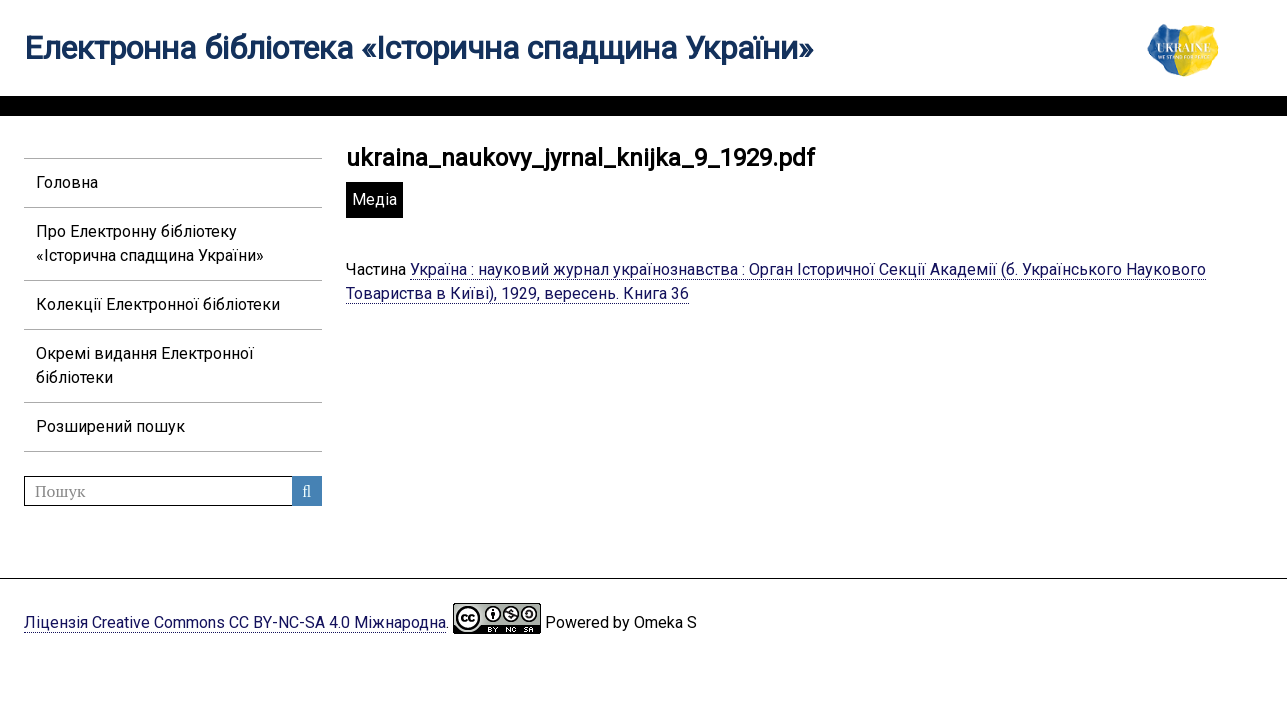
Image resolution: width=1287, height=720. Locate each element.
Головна (67, 182)
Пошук (307, 491)
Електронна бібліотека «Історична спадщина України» (418, 48)
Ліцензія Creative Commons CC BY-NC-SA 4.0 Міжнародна (235, 622)
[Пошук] (173, 491)
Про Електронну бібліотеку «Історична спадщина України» (150, 243)
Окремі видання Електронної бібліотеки (145, 365)
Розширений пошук (110, 426)
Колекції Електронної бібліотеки (158, 304)
